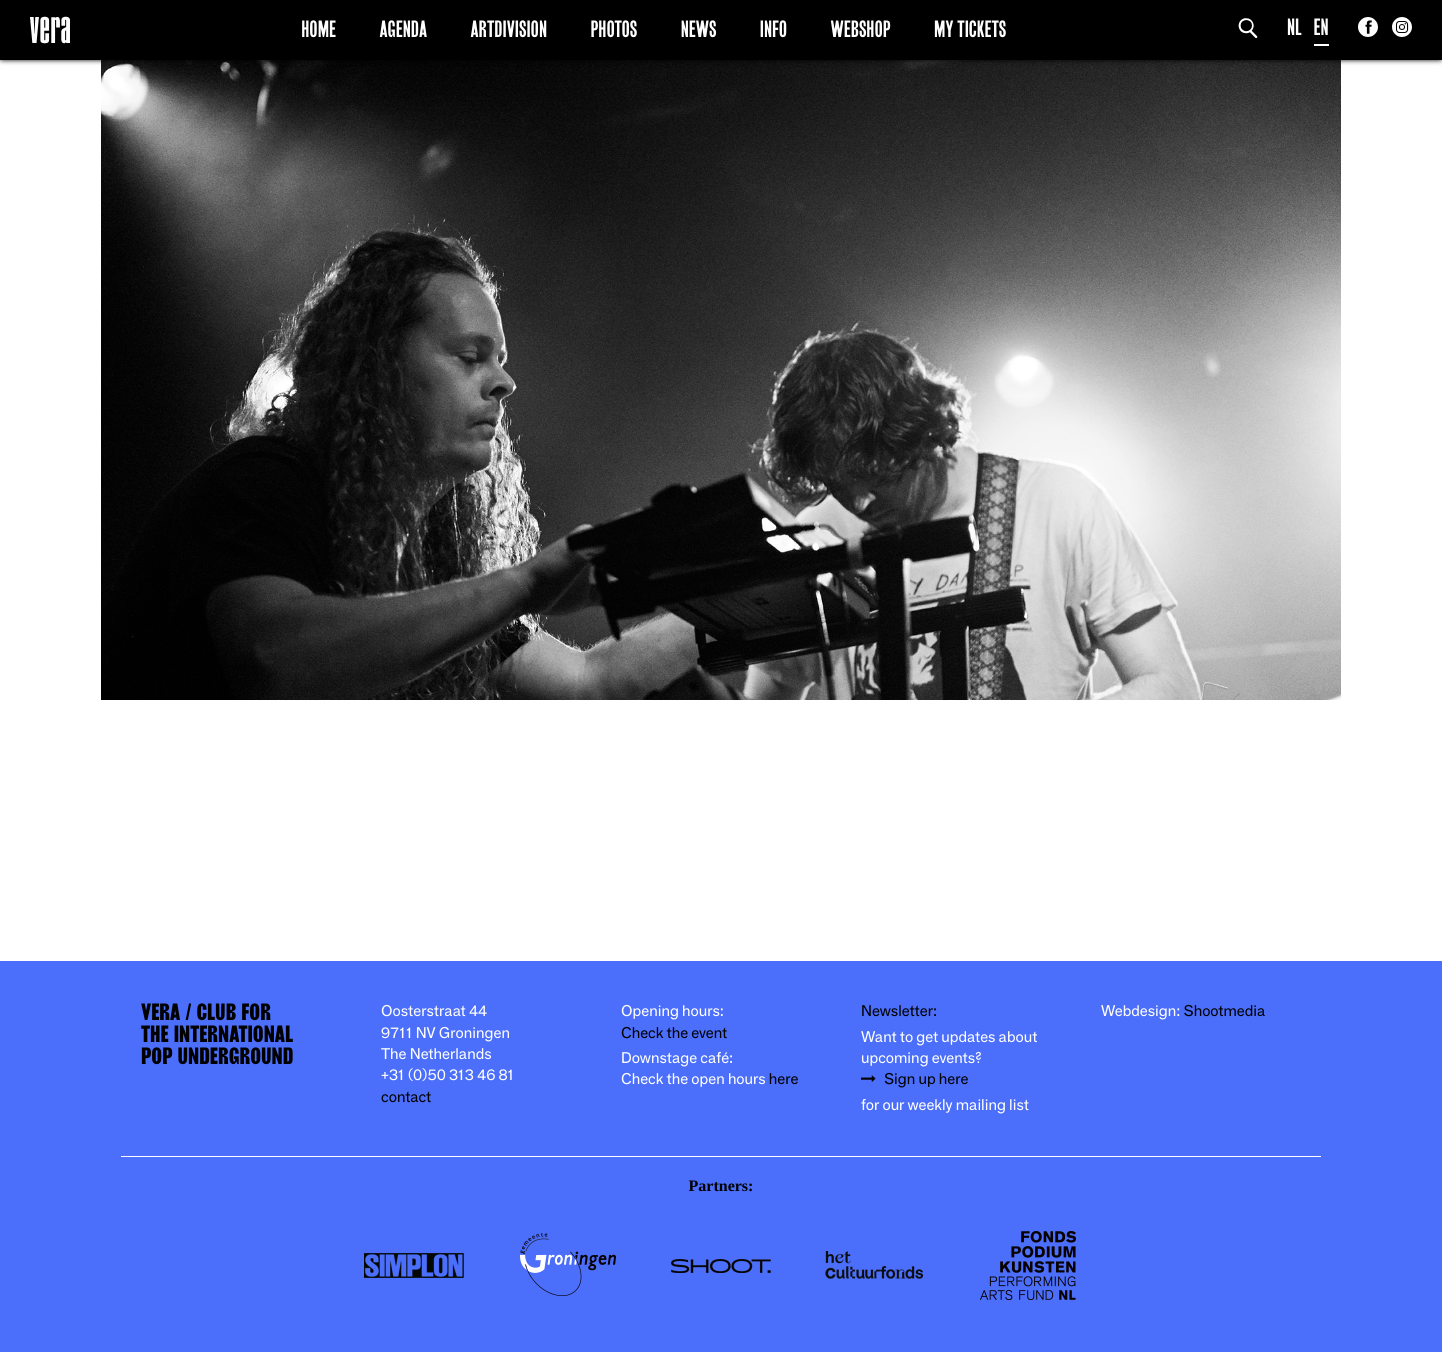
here (784, 1079)
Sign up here (926, 1079)
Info (773, 29)
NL (1294, 27)
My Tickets (970, 29)
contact (406, 1097)
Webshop (861, 29)
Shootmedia (1225, 1011)
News (699, 29)
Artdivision (509, 29)
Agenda (403, 29)
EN (1321, 27)
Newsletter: (899, 1011)
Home (318, 29)
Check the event (674, 1033)
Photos (613, 29)
